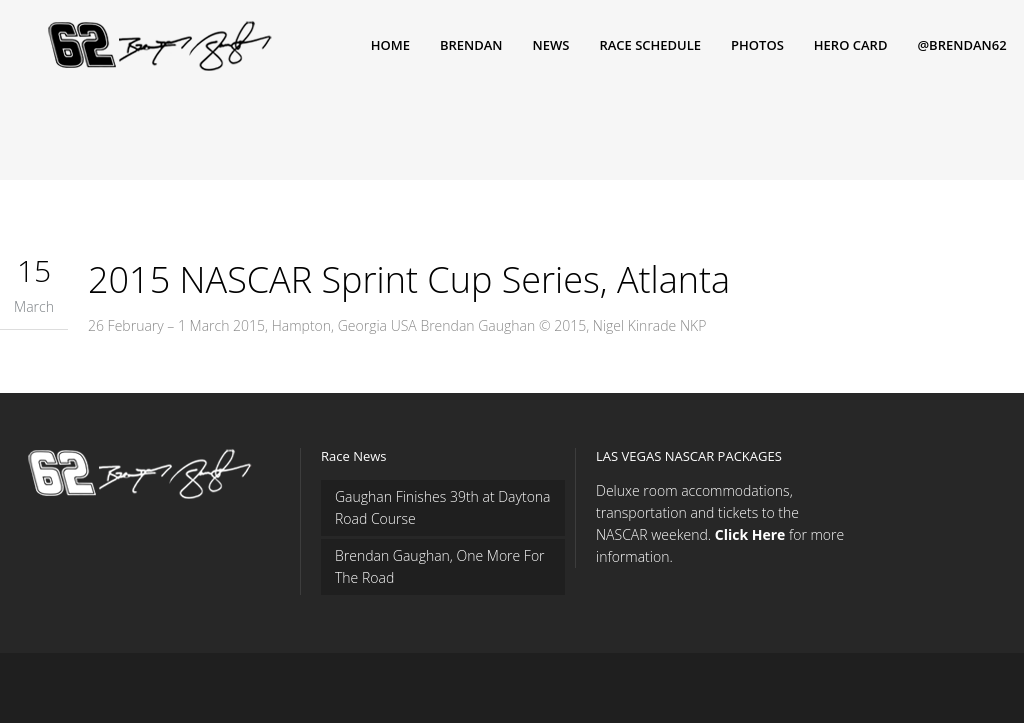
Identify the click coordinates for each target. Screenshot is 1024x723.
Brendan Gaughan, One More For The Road (440, 566)
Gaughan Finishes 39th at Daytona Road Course (443, 507)
